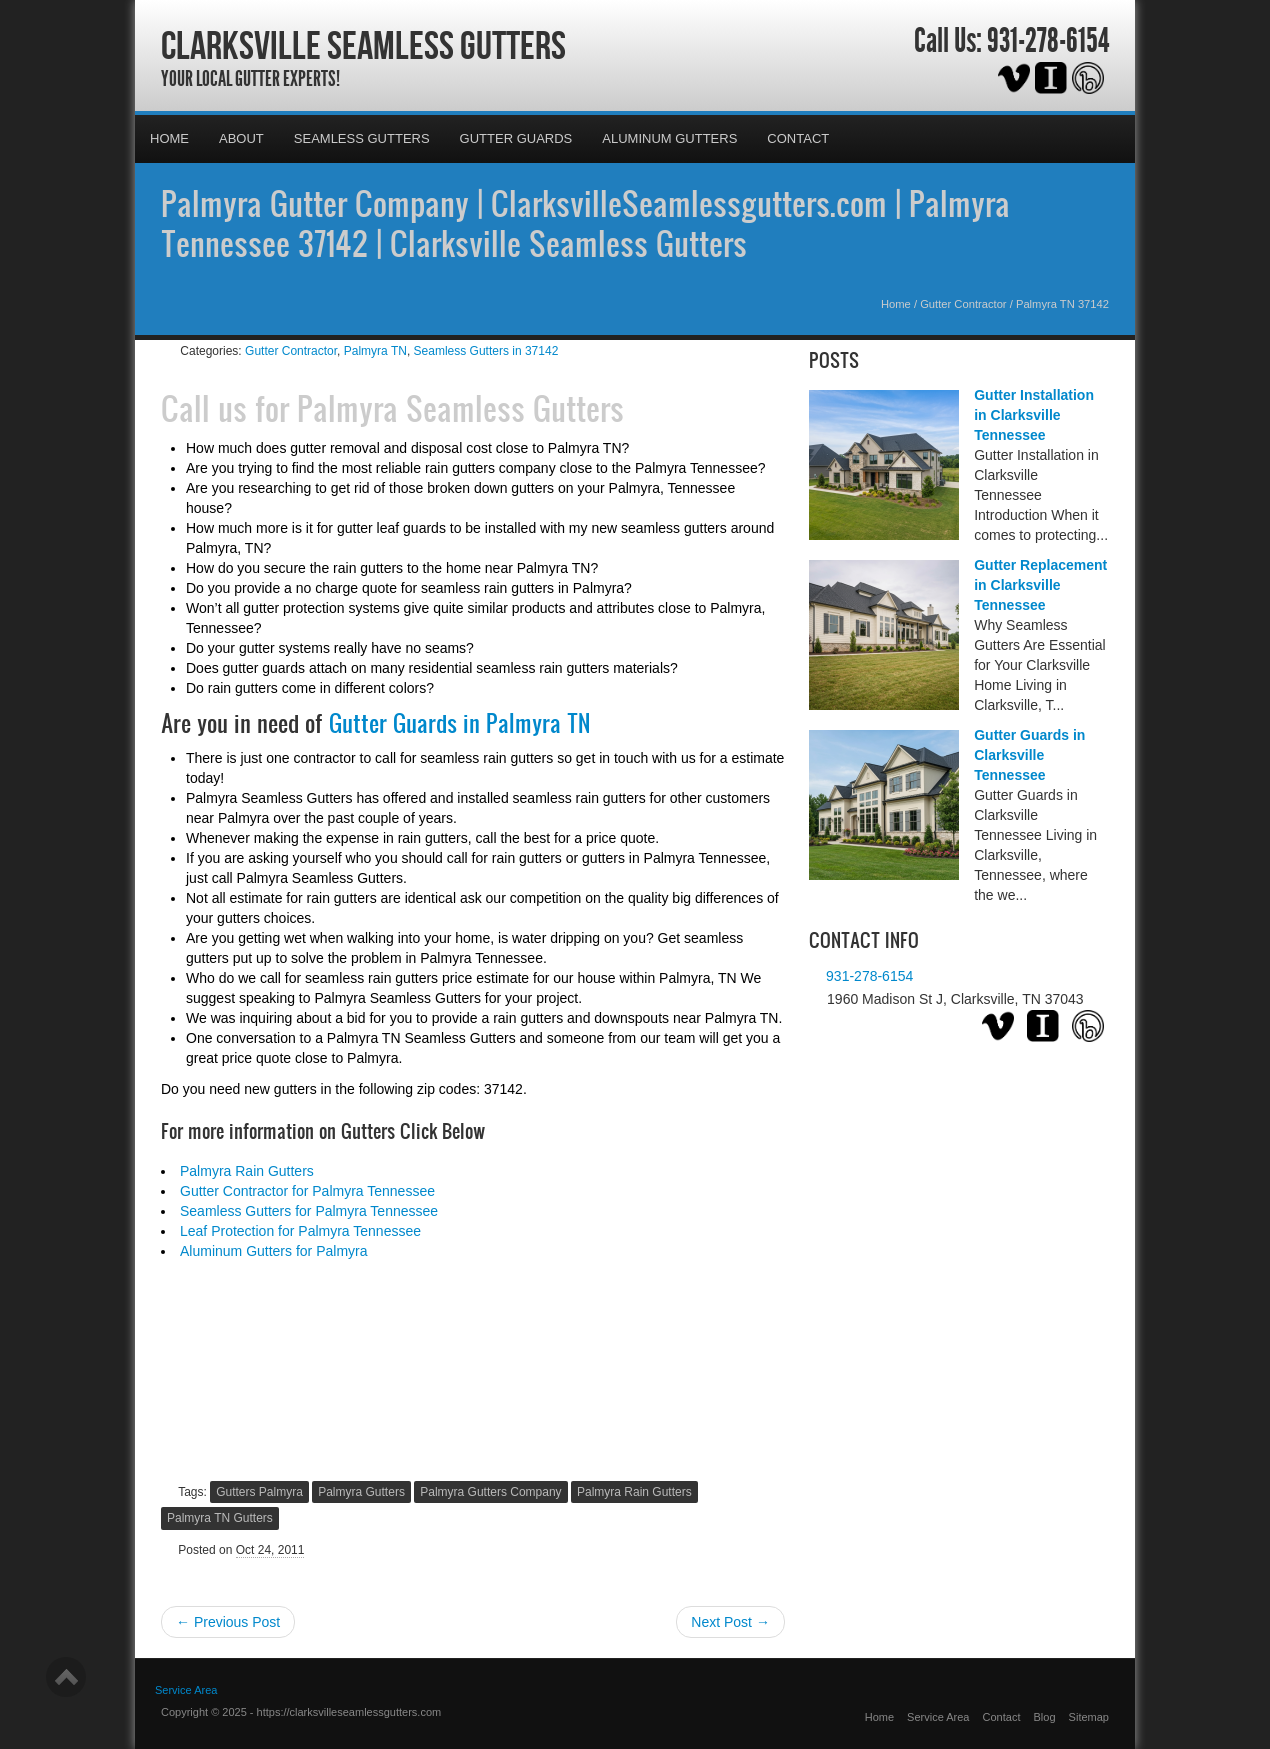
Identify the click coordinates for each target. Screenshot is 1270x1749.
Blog (1045, 1717)
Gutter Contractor (963, 304)
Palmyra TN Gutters (220, 1518)
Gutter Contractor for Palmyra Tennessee (307, 1191)
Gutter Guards (516, 138)
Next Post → (730, 1622)
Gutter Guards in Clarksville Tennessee (1029, 755)
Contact (798, 138)
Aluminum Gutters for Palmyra (274, 1251)
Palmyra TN (375, 351)
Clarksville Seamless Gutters (363, 45)
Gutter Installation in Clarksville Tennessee (1034, 415)
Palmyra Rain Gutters (247, 1171)
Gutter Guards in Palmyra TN (459, 723)
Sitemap (1089, 1717)
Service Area (186, 1690)
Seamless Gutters (362, 138)
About (241, 138)
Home (169, 138)
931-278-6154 (1048, 41)
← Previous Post (228, 1622)
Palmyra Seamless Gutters (460, 408)
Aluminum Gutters (669, 138)
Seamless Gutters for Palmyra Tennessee (309, 1211)
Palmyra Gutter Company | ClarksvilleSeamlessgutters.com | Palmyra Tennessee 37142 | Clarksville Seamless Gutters (585, 223)
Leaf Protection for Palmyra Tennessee (300, 1231)
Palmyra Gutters (361, 1492)
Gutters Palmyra (259, 1492)
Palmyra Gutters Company (490, 1492)
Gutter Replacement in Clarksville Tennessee (1040, 585)
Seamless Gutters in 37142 (486, 351)
